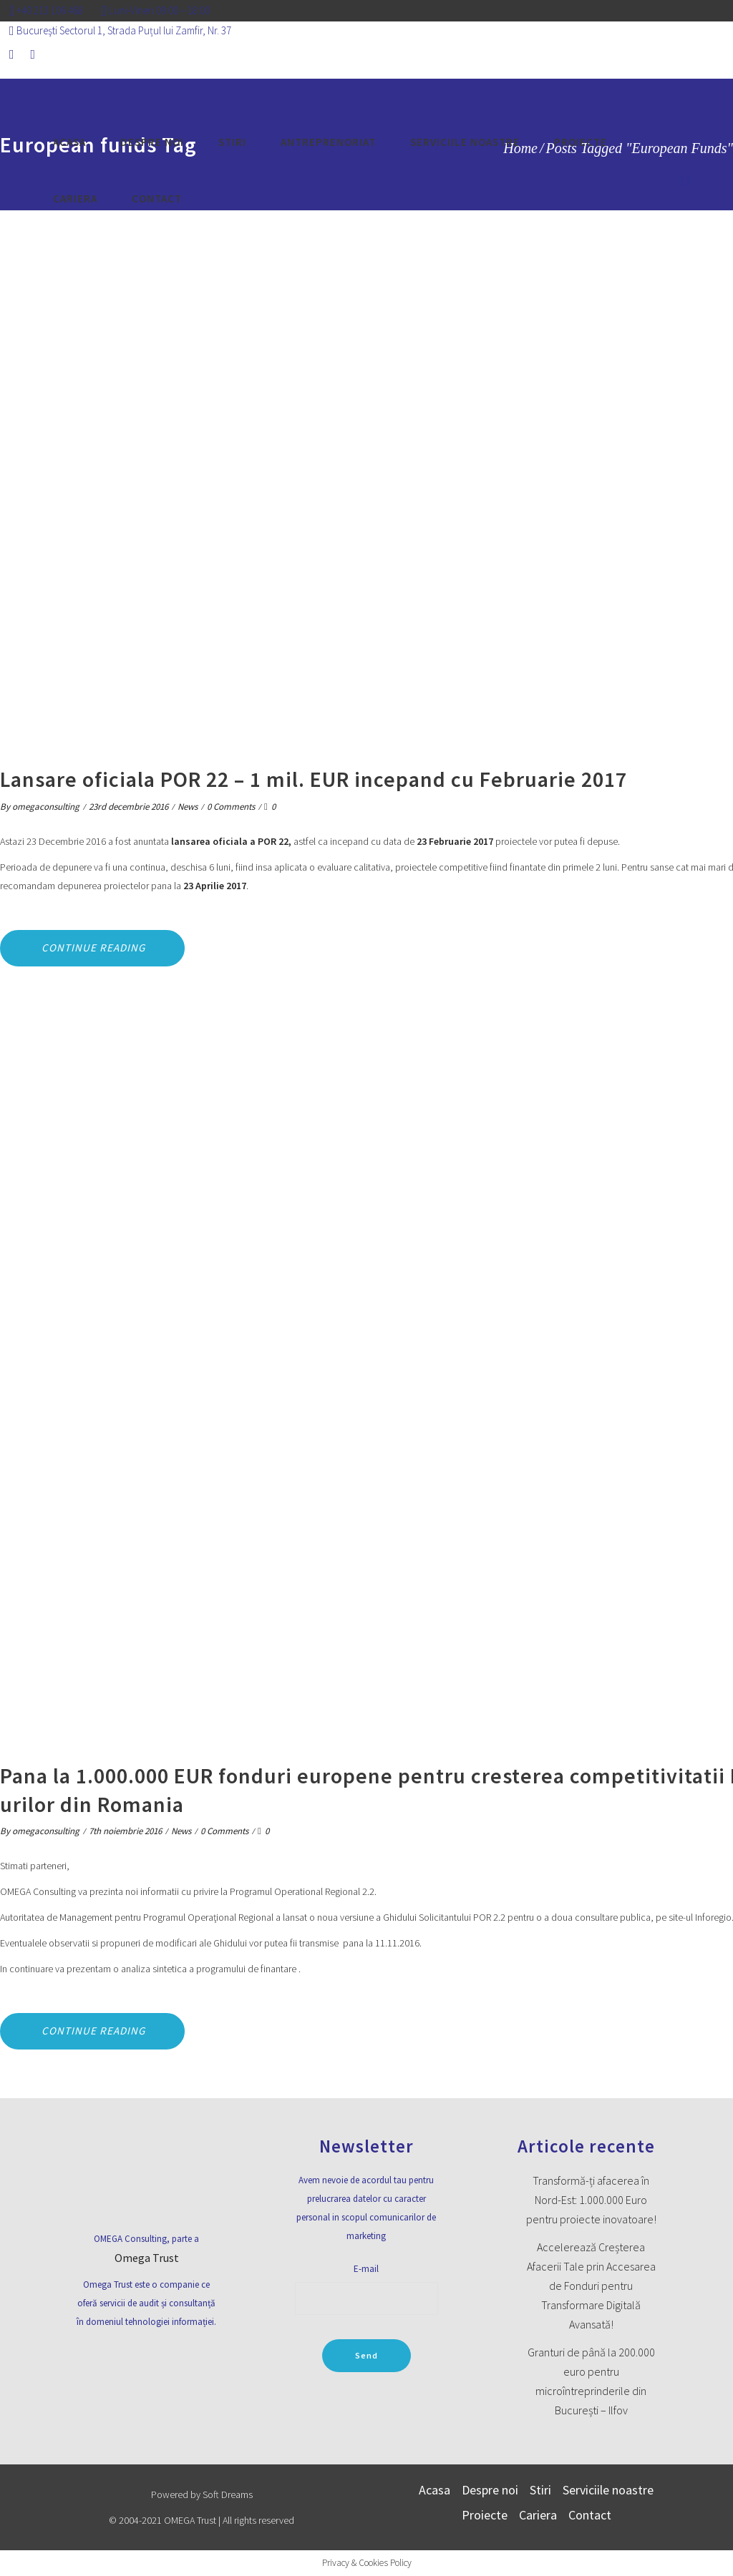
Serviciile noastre (608, 2490)
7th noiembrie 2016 (125, 1831)
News (188, 806)
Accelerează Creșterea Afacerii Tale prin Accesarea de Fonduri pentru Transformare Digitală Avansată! (591, 2285)
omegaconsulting (45, 806)
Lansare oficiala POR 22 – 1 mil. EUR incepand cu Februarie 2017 (313, 779)
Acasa (434, 2490)
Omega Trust (147, 2258)
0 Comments (231, 806)
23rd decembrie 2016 (128, 806)
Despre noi (490, 2490)
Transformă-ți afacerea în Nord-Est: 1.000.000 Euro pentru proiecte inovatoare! (591, 2199)
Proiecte (485, 2515)
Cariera (538, 2515)
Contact (589, 2515)
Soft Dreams (228, 2494)
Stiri (540, 2490)
